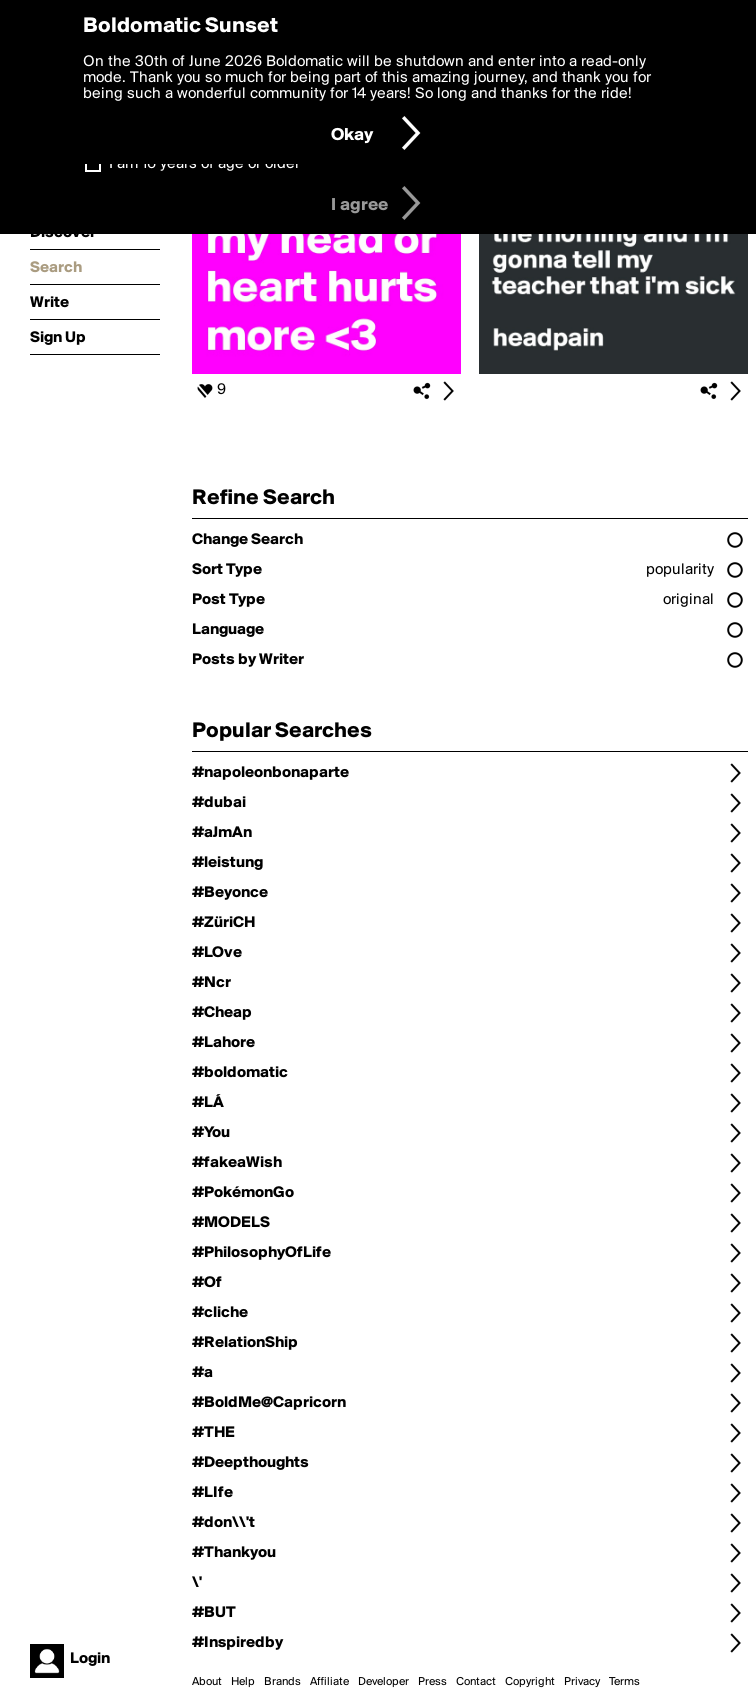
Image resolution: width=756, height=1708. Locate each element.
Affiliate (329, 1682)
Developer (383, 1682)
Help (243, 1682)
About (207, 1682)
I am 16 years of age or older (204, 164)
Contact (476, 1682)
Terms (624, 1682)
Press (432, 1682)
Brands (282, 1682)
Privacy (582, 1682)
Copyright (530, 1682)
